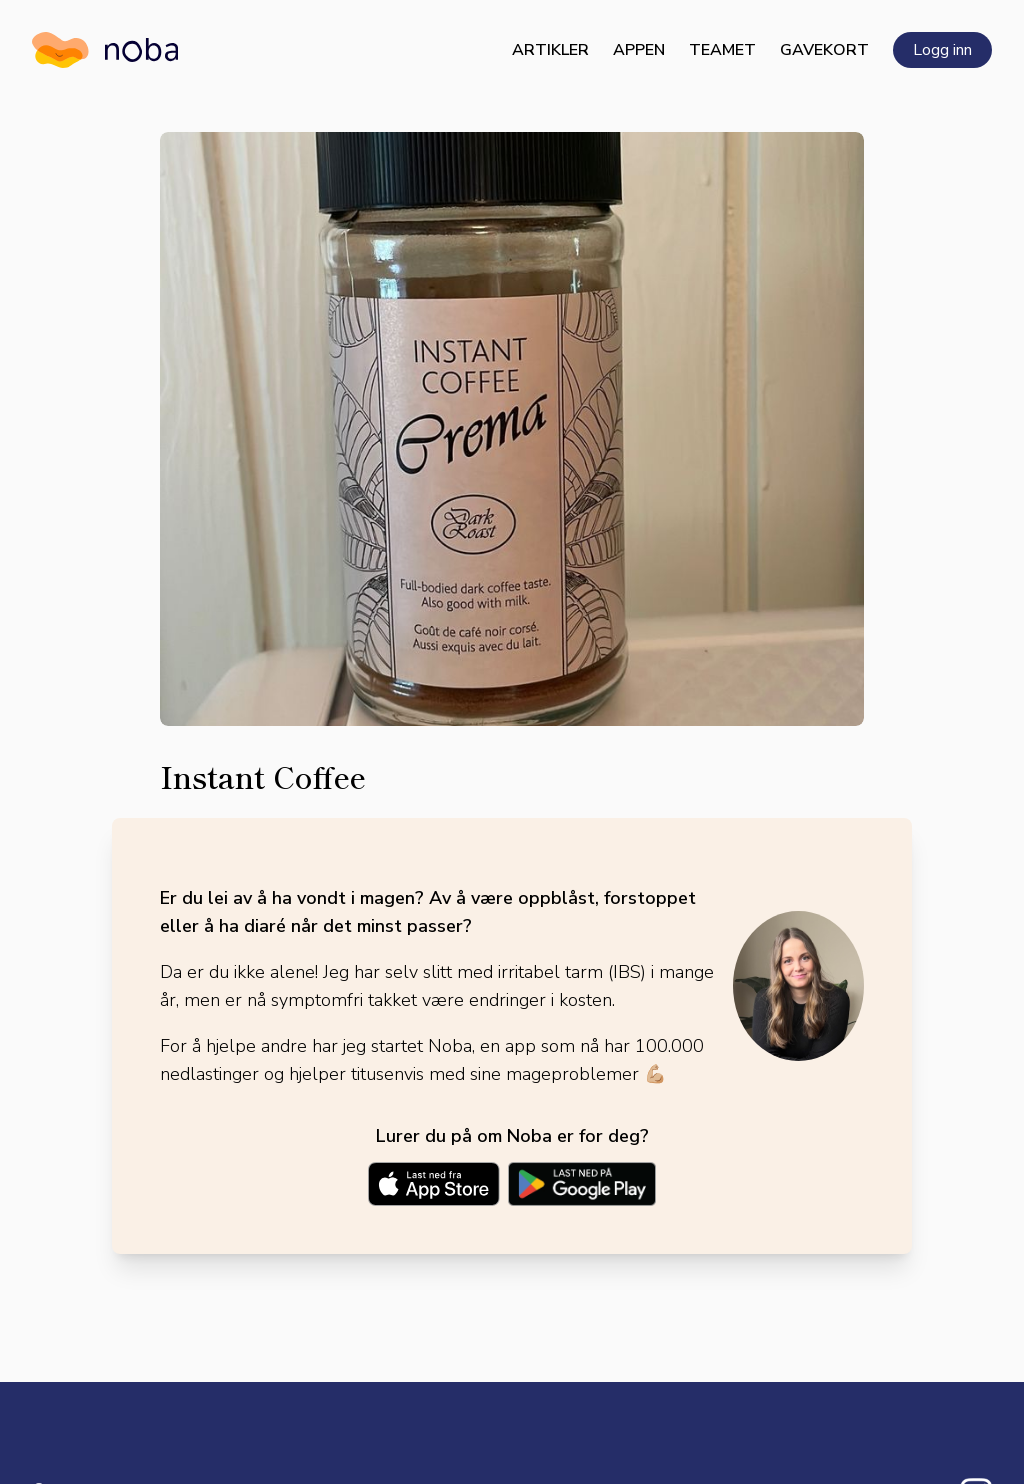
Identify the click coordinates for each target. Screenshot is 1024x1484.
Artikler (550, 50)
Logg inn (942, 50)
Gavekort (824, 50)
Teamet (722, 50)
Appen (639, 50)
